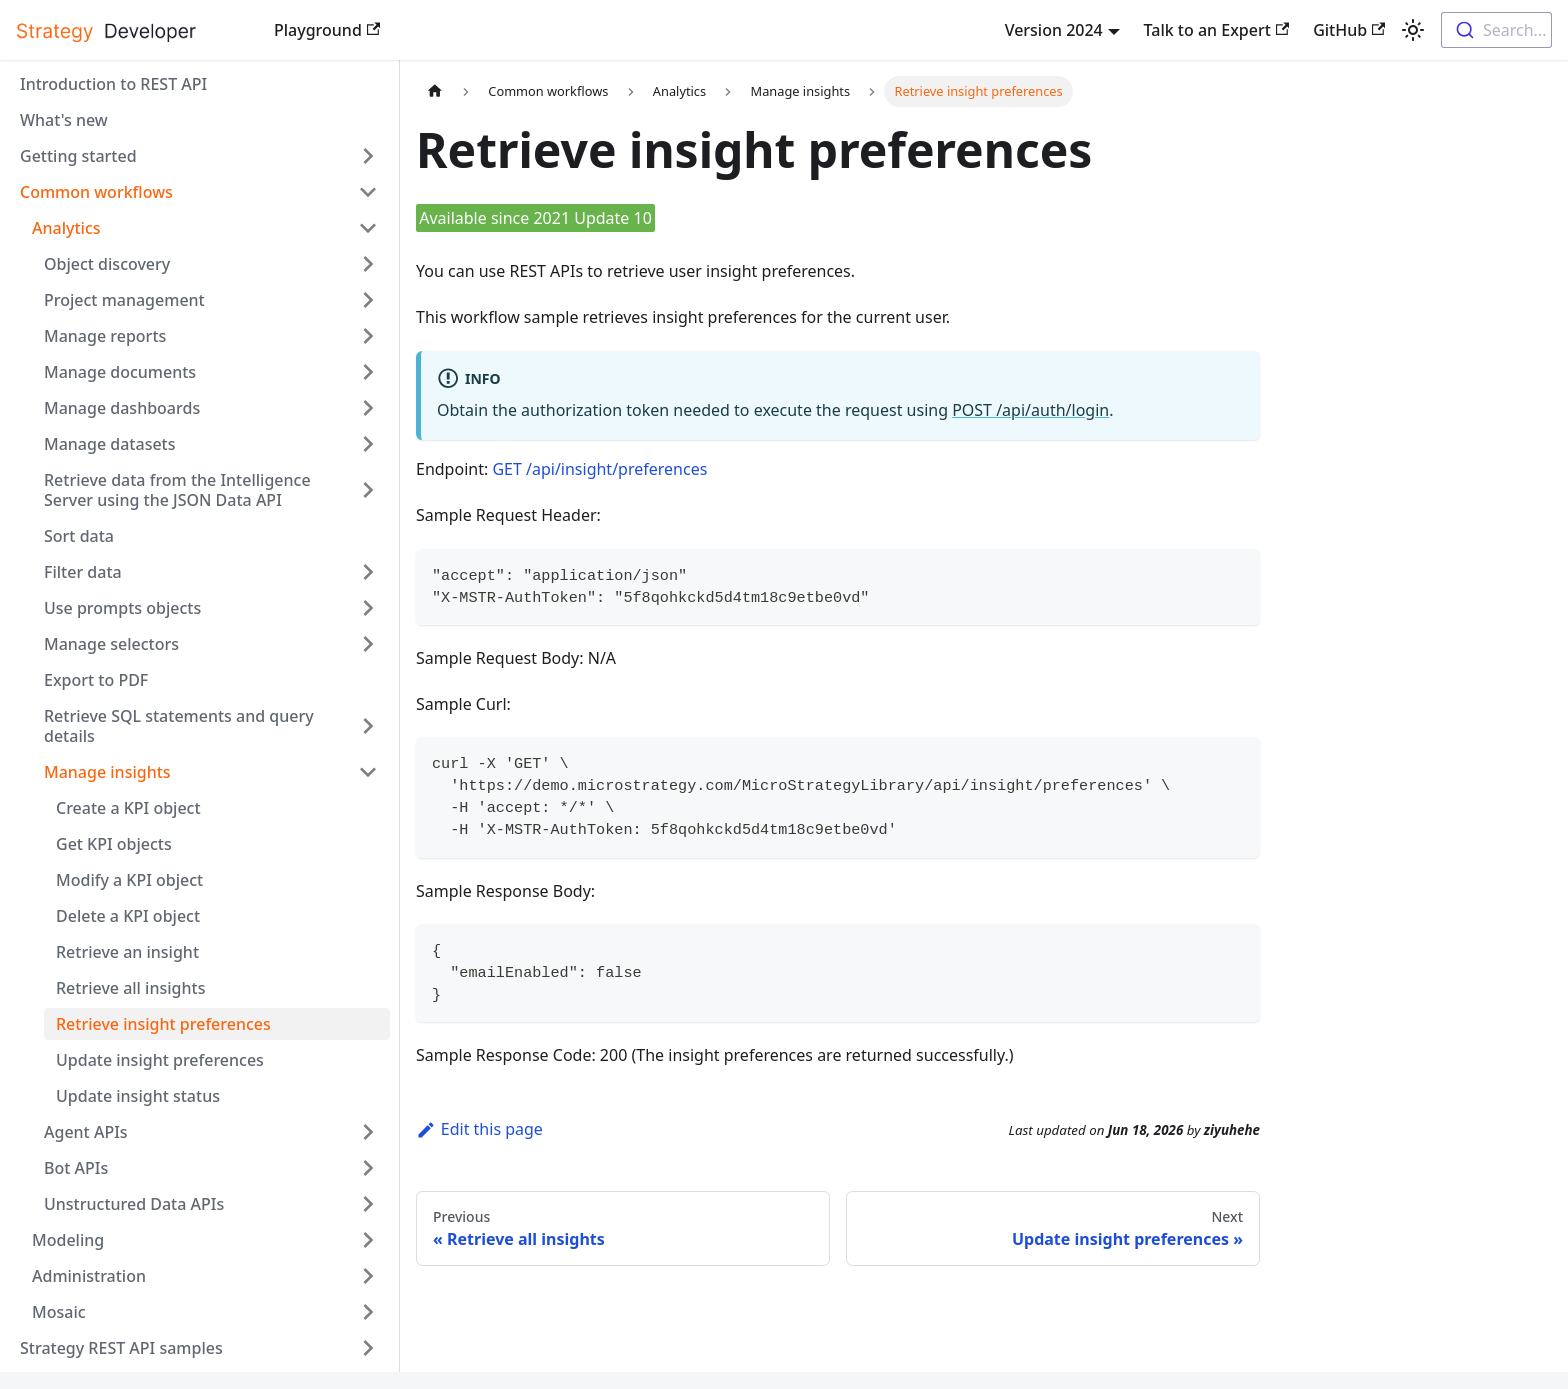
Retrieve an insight (127, 952)
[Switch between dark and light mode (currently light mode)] (1413, 30)
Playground (327, 30)
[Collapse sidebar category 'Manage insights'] (368, 772)
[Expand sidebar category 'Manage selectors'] (368, 644)
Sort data (79, 536)
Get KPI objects (114, 844)
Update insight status (138, 1096)
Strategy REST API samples (121, 1348)
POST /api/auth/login (1030, 410)
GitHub (1349, 30)
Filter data (83, 572)
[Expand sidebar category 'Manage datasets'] (368, 444)
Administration (89, 1276)
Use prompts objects (122, 608)
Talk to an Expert (1217, 30)
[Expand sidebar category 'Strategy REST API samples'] (368, 1348)
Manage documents (120, 372)
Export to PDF (96, 680)
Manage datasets (110, 444)
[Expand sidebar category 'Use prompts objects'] (368, 608)
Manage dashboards (122, 408)
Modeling (68, 1240)
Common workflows (96, 192)
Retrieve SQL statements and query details (179, 726)
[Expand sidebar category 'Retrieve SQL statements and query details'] (368, 726)
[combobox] (1496, 30)
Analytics (66, 228)
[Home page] (435, 91)
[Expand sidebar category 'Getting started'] (368, 156)
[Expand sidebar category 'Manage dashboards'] (368, 408)
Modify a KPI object (129, 880)
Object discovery (107, 264)
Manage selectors (111, 644)
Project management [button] (124, 300)
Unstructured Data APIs (134, 1204)
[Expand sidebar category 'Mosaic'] (368, 1312)
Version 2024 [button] (1054, 30)
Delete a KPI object (128, 916)
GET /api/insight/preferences (599, 469)
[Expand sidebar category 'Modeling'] (368, 1240)
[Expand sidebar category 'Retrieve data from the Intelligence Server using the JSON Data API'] (368, 490)
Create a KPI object (128, 808)
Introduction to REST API (113, 84)
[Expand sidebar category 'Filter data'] (368, 572)
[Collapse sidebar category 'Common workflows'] (368, 192)
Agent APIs (86, 1132)
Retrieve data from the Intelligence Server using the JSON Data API (177, 490)
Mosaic (59, 1312)
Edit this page (479, 1129)
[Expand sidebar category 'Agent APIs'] (368, 1132)
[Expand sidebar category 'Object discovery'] (368, 264)
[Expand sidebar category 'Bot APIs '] (368, 1168)
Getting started (78, 156)
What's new (64, 120)
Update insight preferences (160, 1060)
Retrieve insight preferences (163, 1024)
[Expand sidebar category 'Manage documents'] (368, 372)
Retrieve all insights (130, 988)
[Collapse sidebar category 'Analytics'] (368, 228)
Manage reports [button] (105, 336)
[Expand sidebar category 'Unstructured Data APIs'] (368, 1204)
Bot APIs (76, 1168)
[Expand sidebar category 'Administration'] (368, 1276)
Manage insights (107, 772)
